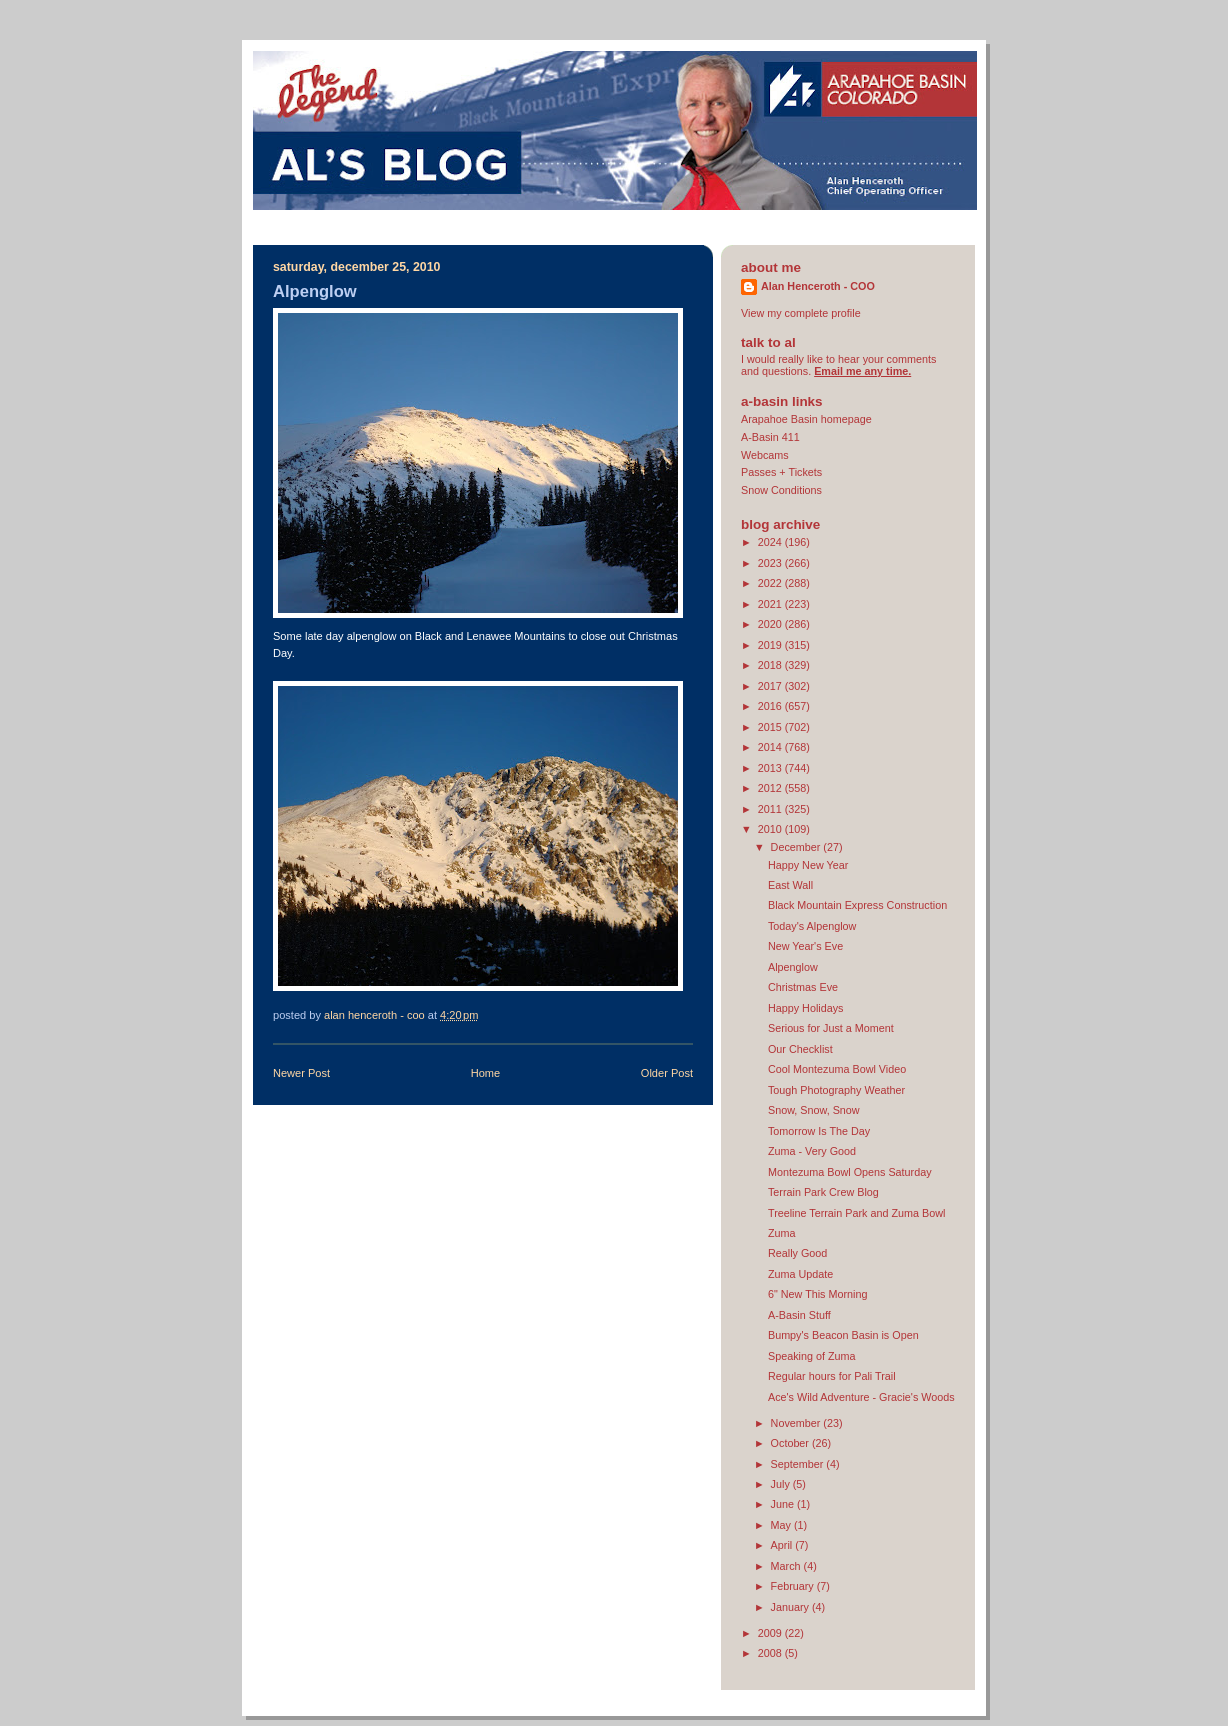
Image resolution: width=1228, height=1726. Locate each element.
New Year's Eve (805, 946)
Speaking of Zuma (812, 1356)
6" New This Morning (818, 1294)
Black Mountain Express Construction (857, 905)
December (797, 847)
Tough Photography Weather (836, 1090)
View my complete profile (801, 313)
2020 (771, 624)
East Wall (790, 885)
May (782, 1525)
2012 (771, 788)
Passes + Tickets (781, 472)
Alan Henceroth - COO (818, 286)
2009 (771, 1633)
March (787, 1566)
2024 (771, 542)
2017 (771, 686)
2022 (771, 583)
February (794, 1586)
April (783, 1545)
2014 (771, 747)
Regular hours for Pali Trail (832, 1376)
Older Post (667, 1073)
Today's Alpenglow (812, 926)
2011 (771, 809)
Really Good (797, 1253)
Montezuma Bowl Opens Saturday (850, 1172)
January (791, 1607)
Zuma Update (800, 1274)
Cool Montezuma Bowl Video (837, 1069)
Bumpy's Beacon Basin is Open (843, 1335)
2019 (771, 645)
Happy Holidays (806, 1008)
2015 (771, 727)
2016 (771, 706)
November (797, 1423)
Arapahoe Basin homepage (806, 419)
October (791, 1443)
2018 (771, 665)
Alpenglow (793, 967)
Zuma (782, 1233)
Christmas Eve (803, 987)
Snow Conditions (781, 490)
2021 (771, 604)
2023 (771, 563)
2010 (771, 829)
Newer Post (301, 1073)
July (782, 1484)
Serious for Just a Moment (831, 1028)
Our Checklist (800, 1049)
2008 (771, 1653)
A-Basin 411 (770, 437)
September (799, 1464)
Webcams (765, 455)
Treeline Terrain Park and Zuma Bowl (856, 1213)
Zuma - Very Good (812, 1151)
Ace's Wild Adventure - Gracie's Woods (861, 1397)
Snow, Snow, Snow (814, 1110)
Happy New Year (808, 865)
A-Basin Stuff (799, 1315)
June (784, 1504)
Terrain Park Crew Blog (823, 1192)
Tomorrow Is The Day (819, 1131)
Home (485, 1073)
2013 (771, 768)
